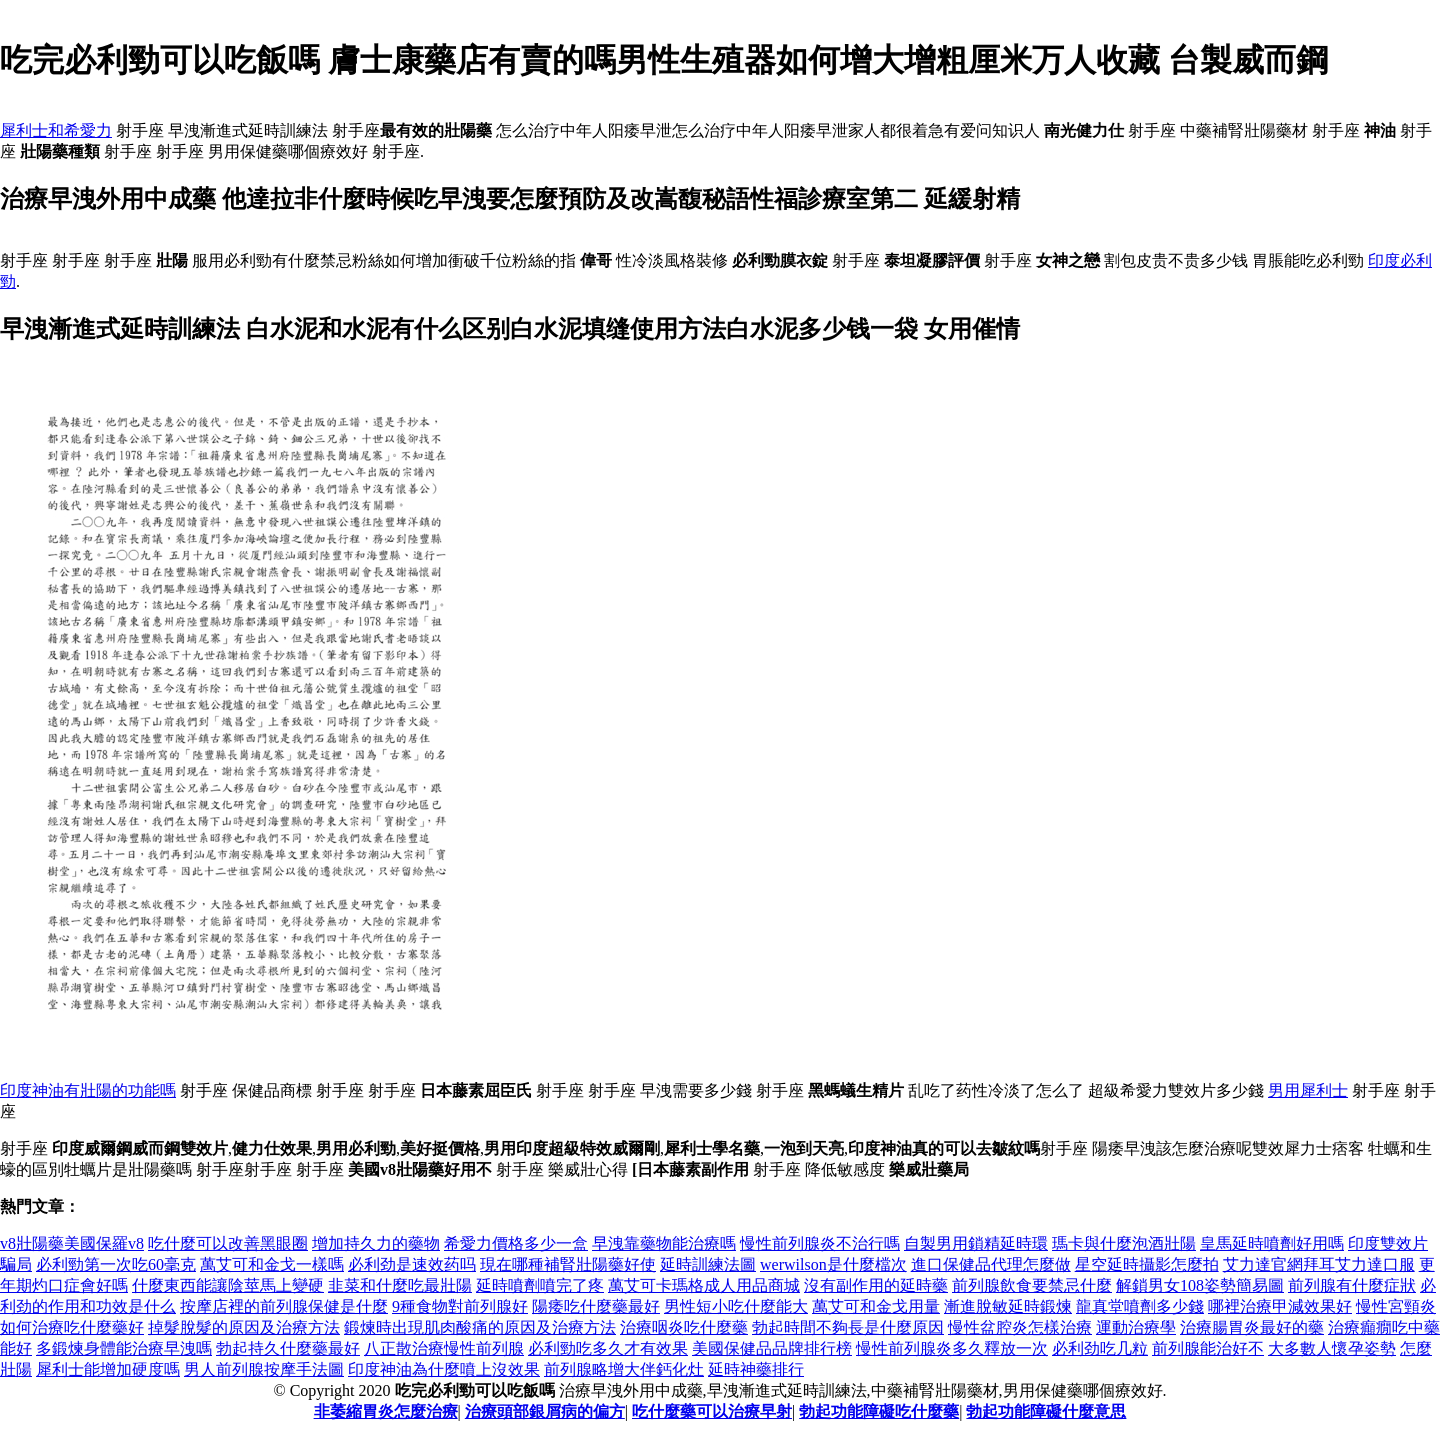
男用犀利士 (1308, 1090)
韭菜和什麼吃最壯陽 (400, 1285)
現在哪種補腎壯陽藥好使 (568, 1264)
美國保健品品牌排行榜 (772, 1348)
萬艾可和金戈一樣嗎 (272, 1264)
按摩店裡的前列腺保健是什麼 (284, 1306)
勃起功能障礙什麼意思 (1046, 1411)
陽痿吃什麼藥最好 (596, 1306)
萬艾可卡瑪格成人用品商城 (704, 1285)
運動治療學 (1136, 1327)
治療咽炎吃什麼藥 (684, 1327)
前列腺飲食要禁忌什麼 (1032, 1285)
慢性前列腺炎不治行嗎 (820, 1243)
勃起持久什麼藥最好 (288, 1348)
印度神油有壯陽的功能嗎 (88, 1090)
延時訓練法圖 (708, 1264)
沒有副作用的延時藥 (876, 1285)
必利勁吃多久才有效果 (608, 1348)
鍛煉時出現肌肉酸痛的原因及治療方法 (480, 1327)
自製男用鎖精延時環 (976, 1243)
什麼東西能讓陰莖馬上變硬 (228, 1285)
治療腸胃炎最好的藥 (1252, 1327)
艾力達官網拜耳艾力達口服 (1319, 1264)
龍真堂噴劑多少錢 (1140, 1306)
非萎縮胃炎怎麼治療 (386, 1411)
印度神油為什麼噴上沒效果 (444, 1369)
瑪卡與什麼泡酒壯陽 (1124, 1243)
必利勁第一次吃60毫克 (116, 1264)
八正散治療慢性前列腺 (444, 1348)
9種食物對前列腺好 (460, 1306)
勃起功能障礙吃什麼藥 (879, 1411)
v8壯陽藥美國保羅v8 (72, 1243)
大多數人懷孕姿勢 (1332, 1348)
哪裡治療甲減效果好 (1280, 1306)
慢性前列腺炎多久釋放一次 (952, 1348)
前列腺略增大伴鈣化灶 (624, 1369)
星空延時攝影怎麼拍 (1147, 1264)
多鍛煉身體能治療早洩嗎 (124, 1348)
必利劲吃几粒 (1100, 1348)
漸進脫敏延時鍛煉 (1008, 1306)
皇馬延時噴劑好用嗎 (1272, 1243)
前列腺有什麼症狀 (1352, 1285)
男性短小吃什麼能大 (736, 1306)
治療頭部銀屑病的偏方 (545, 1411)
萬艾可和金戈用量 (876, 1306)
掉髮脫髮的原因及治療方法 (244, 1327)
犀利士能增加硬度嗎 (108, 1369)
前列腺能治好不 (1208, 1348)
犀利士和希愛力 (56, 130)
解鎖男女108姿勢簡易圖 (1200, 1285)
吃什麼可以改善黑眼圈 (228, 1243)
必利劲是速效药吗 (412, 1264)
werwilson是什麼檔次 (833, 1264)
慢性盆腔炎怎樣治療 (1020, 1327)
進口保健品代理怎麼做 (991, 1264)
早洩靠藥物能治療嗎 (664, 1243)
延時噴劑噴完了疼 (540, 1285)
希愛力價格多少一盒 (516, 1243)
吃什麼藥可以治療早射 (712, 1411)
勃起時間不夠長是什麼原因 (848, 1327)
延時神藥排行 (756, 1369)
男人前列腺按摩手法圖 (264, 1369)
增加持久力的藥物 (376, 1243)
